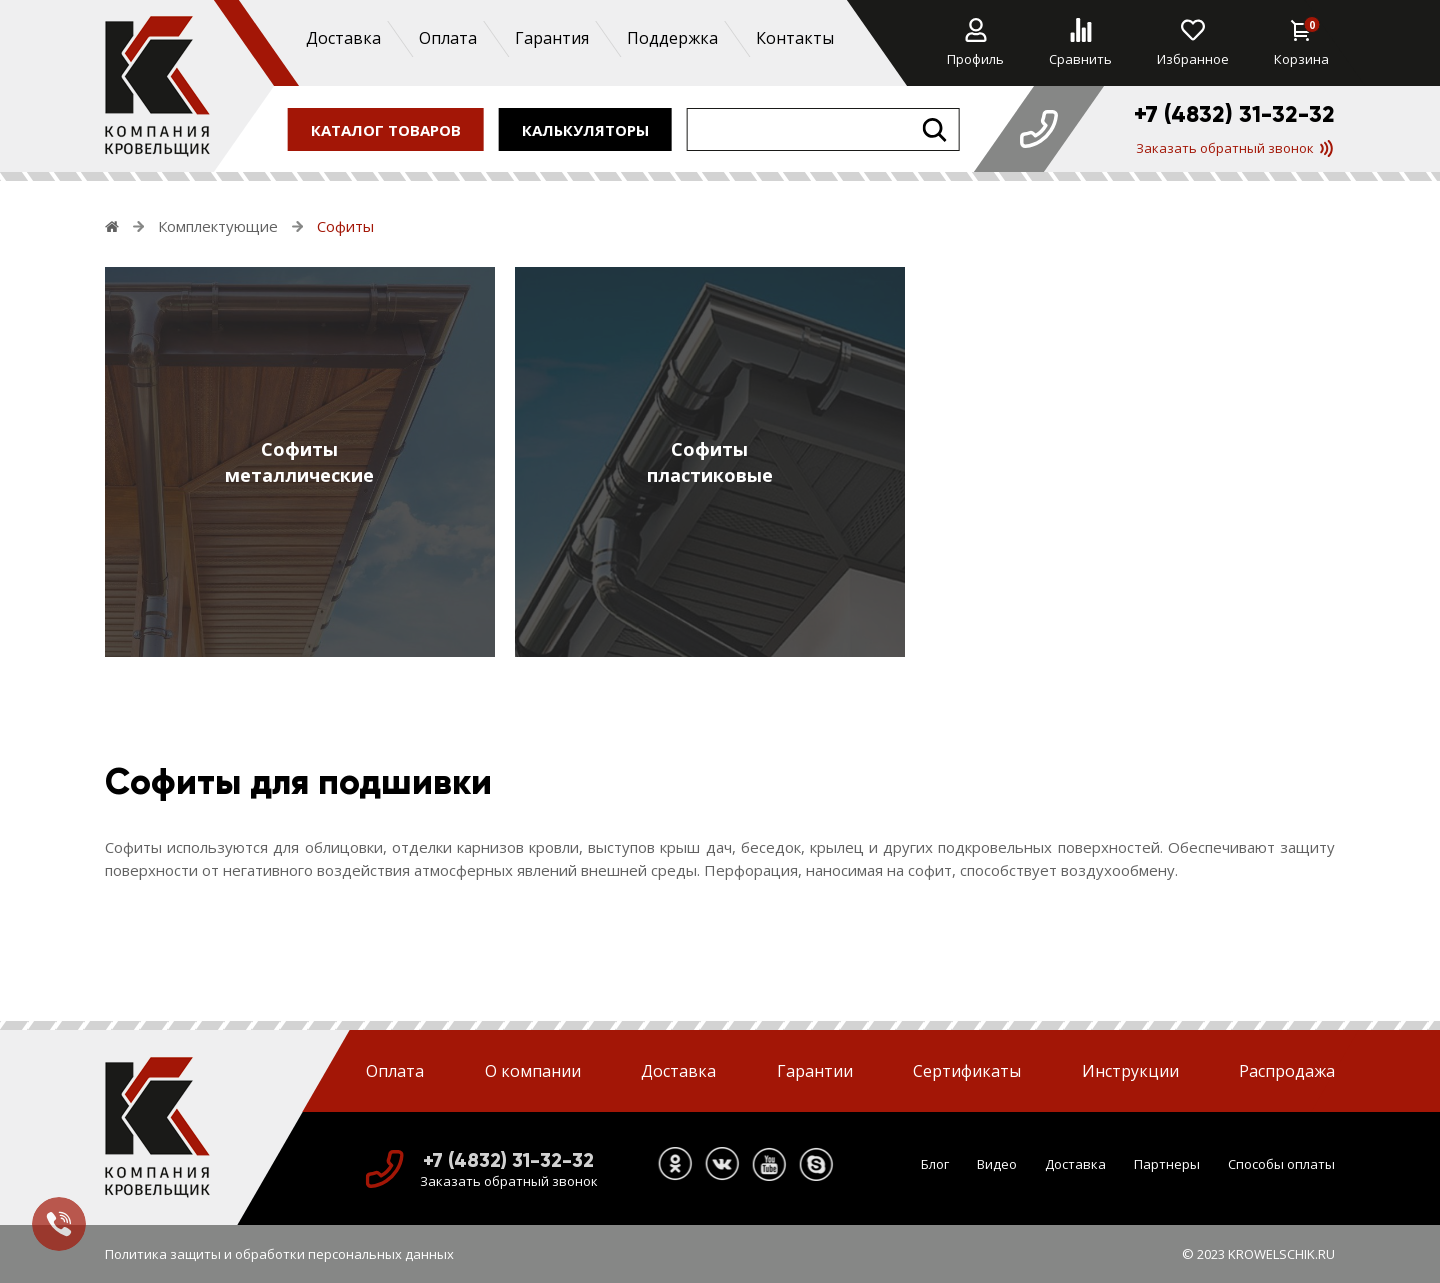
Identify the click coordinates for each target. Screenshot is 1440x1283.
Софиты (345, 226)
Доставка (342, 38)
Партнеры (1167, 1164)
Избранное (1193, 43)
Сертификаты (967, 1071)
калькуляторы (585, 129)
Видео (997, 1164)
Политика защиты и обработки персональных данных (279, 1254)
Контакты (794, 38)
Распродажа (1287, 1071)
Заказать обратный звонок (1234, 148)
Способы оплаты (1281, 1164)
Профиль (975, 43)
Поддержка (671, 38)
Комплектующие (218, 226)
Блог (935, 1164)
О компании (533, 1071)
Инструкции (1130, 1071)
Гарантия (551, 38)
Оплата (447, 38)
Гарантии (815, 1071)
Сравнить (1080, 43)
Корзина (1301, 43)
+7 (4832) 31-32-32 (1234, 114)
